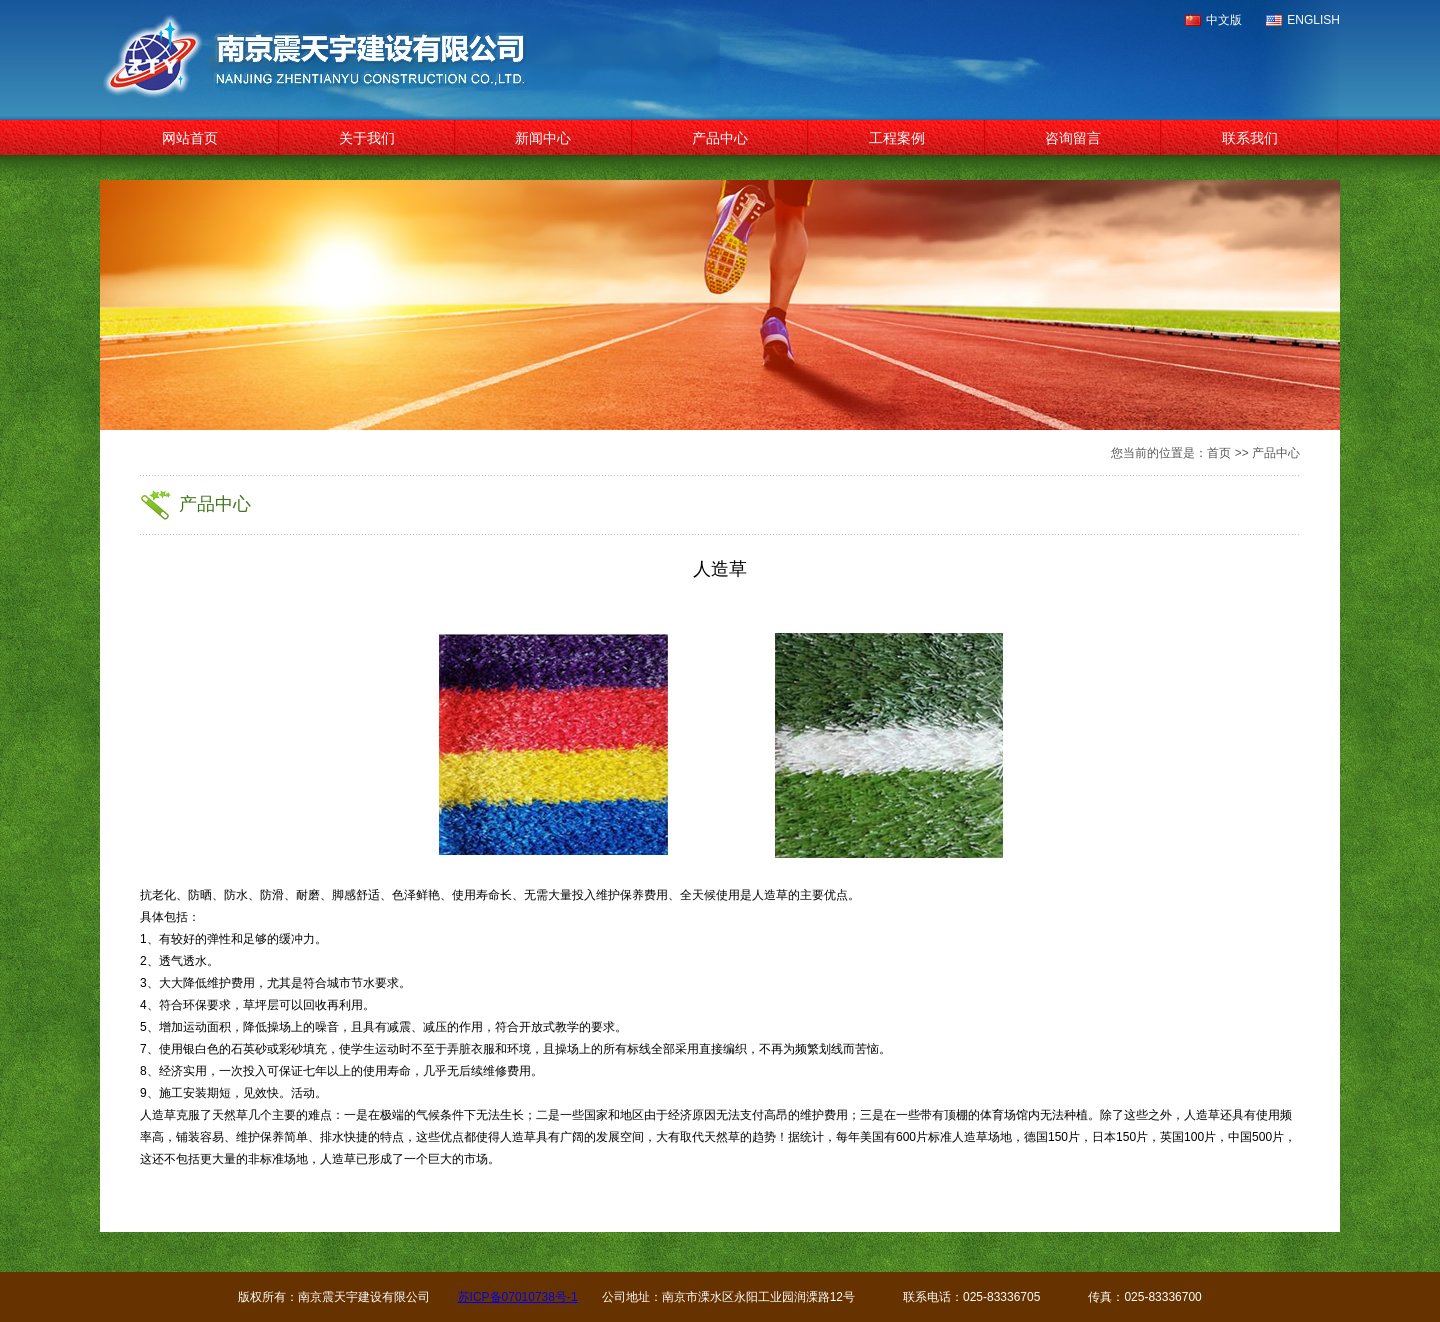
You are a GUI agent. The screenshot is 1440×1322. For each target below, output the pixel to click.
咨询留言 (1073, 138)
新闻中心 (543, 138)
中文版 (1224, 20)
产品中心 (720, 138)
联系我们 (1250, 138)
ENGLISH (1313, 20)
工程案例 (897, 138)
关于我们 (367, 138)
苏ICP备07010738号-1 (518, 1297)
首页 (1219, 453)
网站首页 (190, 138)
